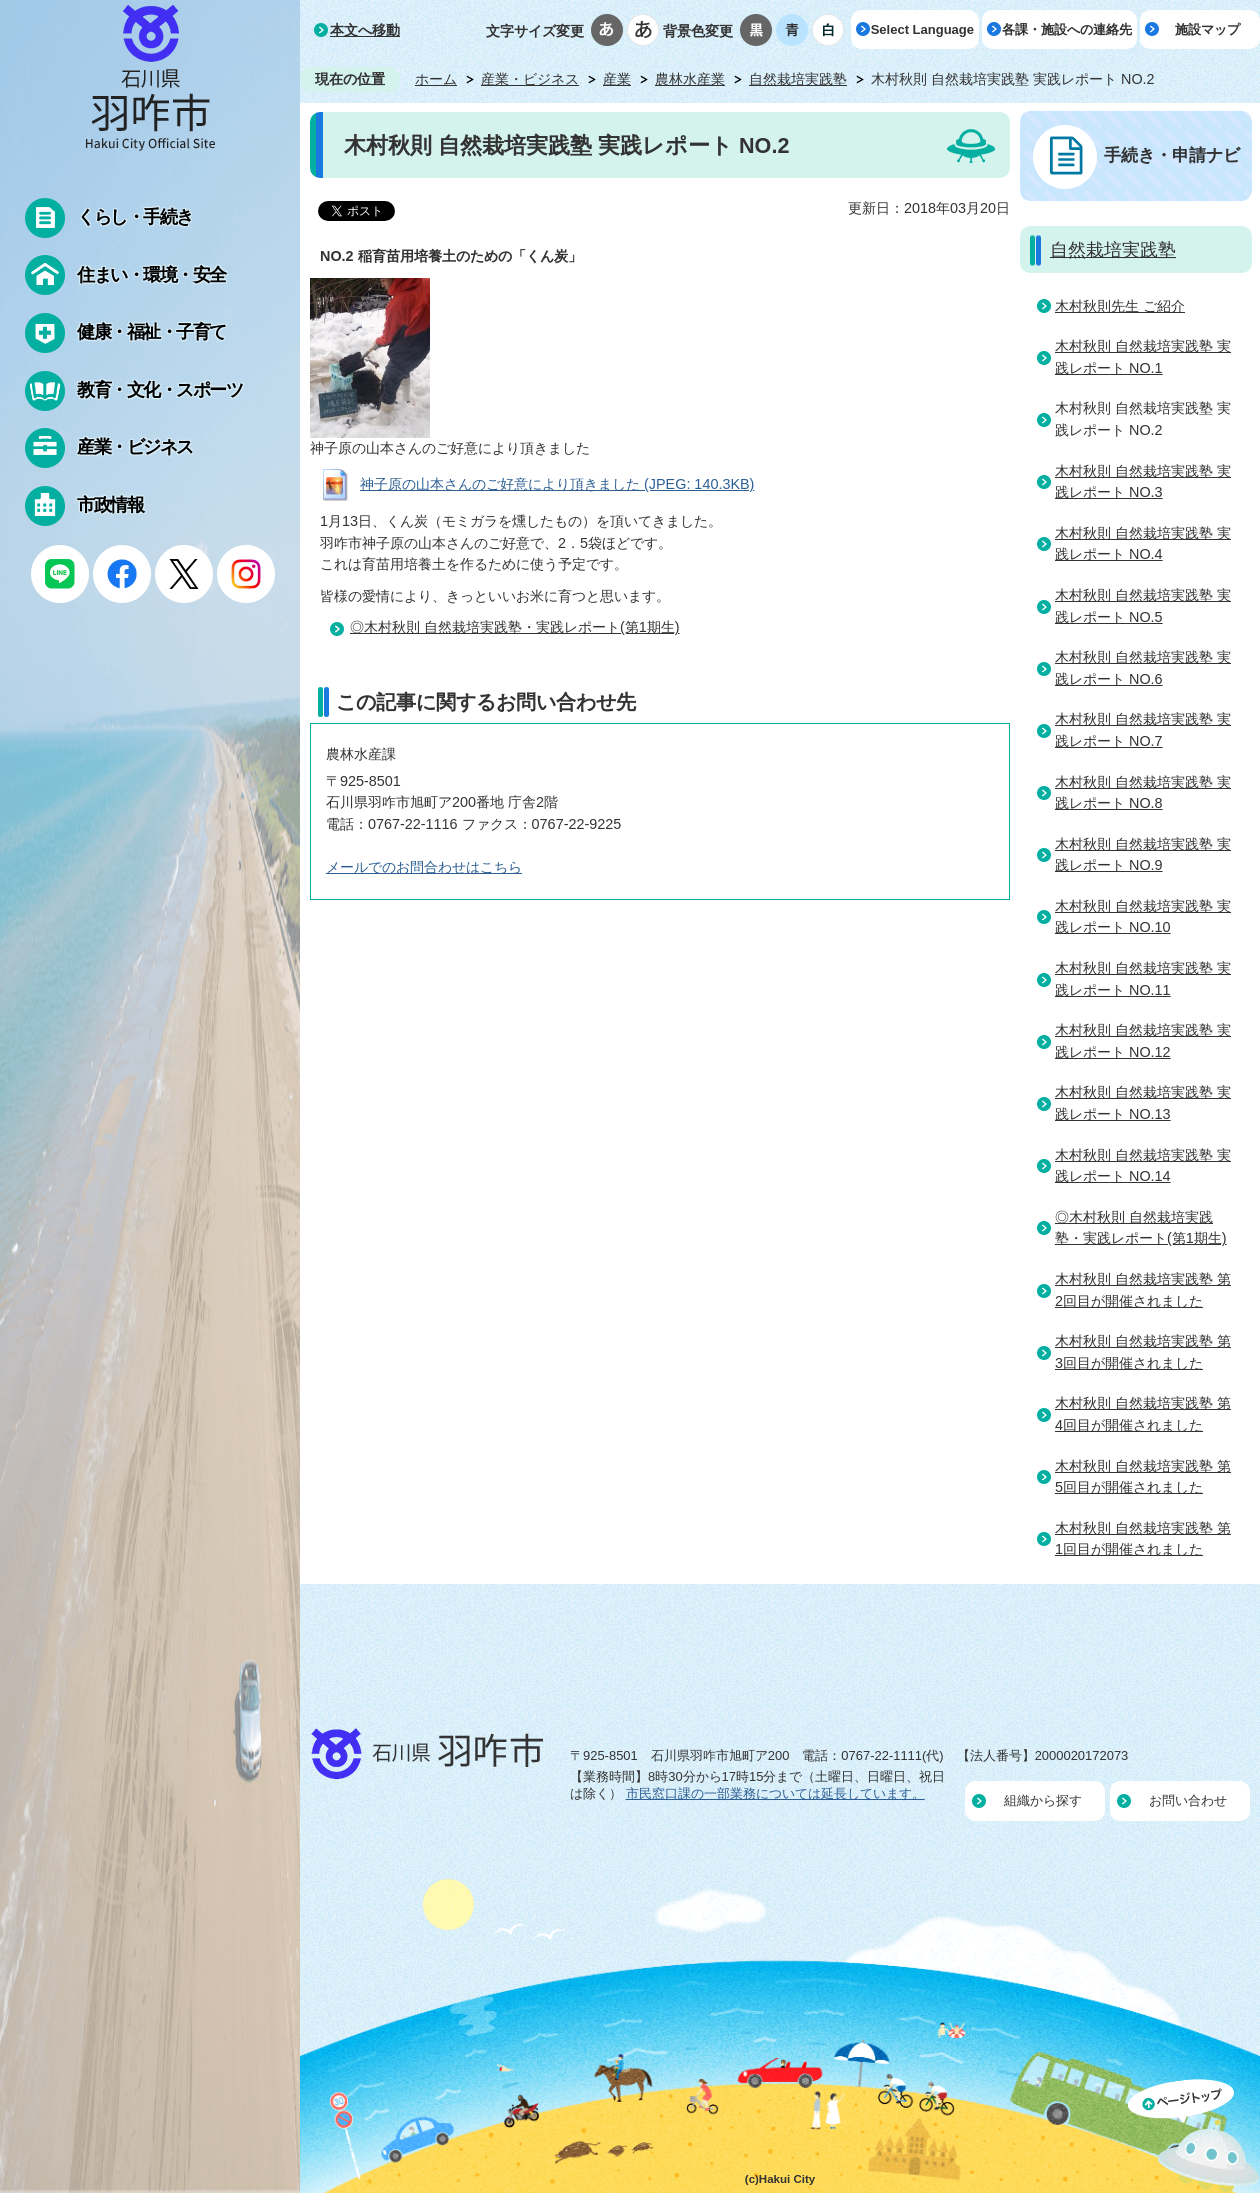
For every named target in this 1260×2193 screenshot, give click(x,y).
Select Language (922, 29)
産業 (617, 79)
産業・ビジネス (530, 79)
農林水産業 (690, 79)
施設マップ (1207, 29)
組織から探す (1043, 1800)
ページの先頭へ (1194, 2136)
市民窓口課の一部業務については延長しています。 (775, 1793)
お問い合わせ (1188, 1800)
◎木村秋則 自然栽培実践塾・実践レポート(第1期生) (515, 627)
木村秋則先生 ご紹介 (1120, 306)
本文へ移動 (365, 30)
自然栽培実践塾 (798, 79)
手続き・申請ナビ (1172, 155)
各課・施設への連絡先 (1067, 29)
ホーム (436, 79)
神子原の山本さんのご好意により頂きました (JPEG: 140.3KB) (557, 484)
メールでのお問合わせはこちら (424, 867)
